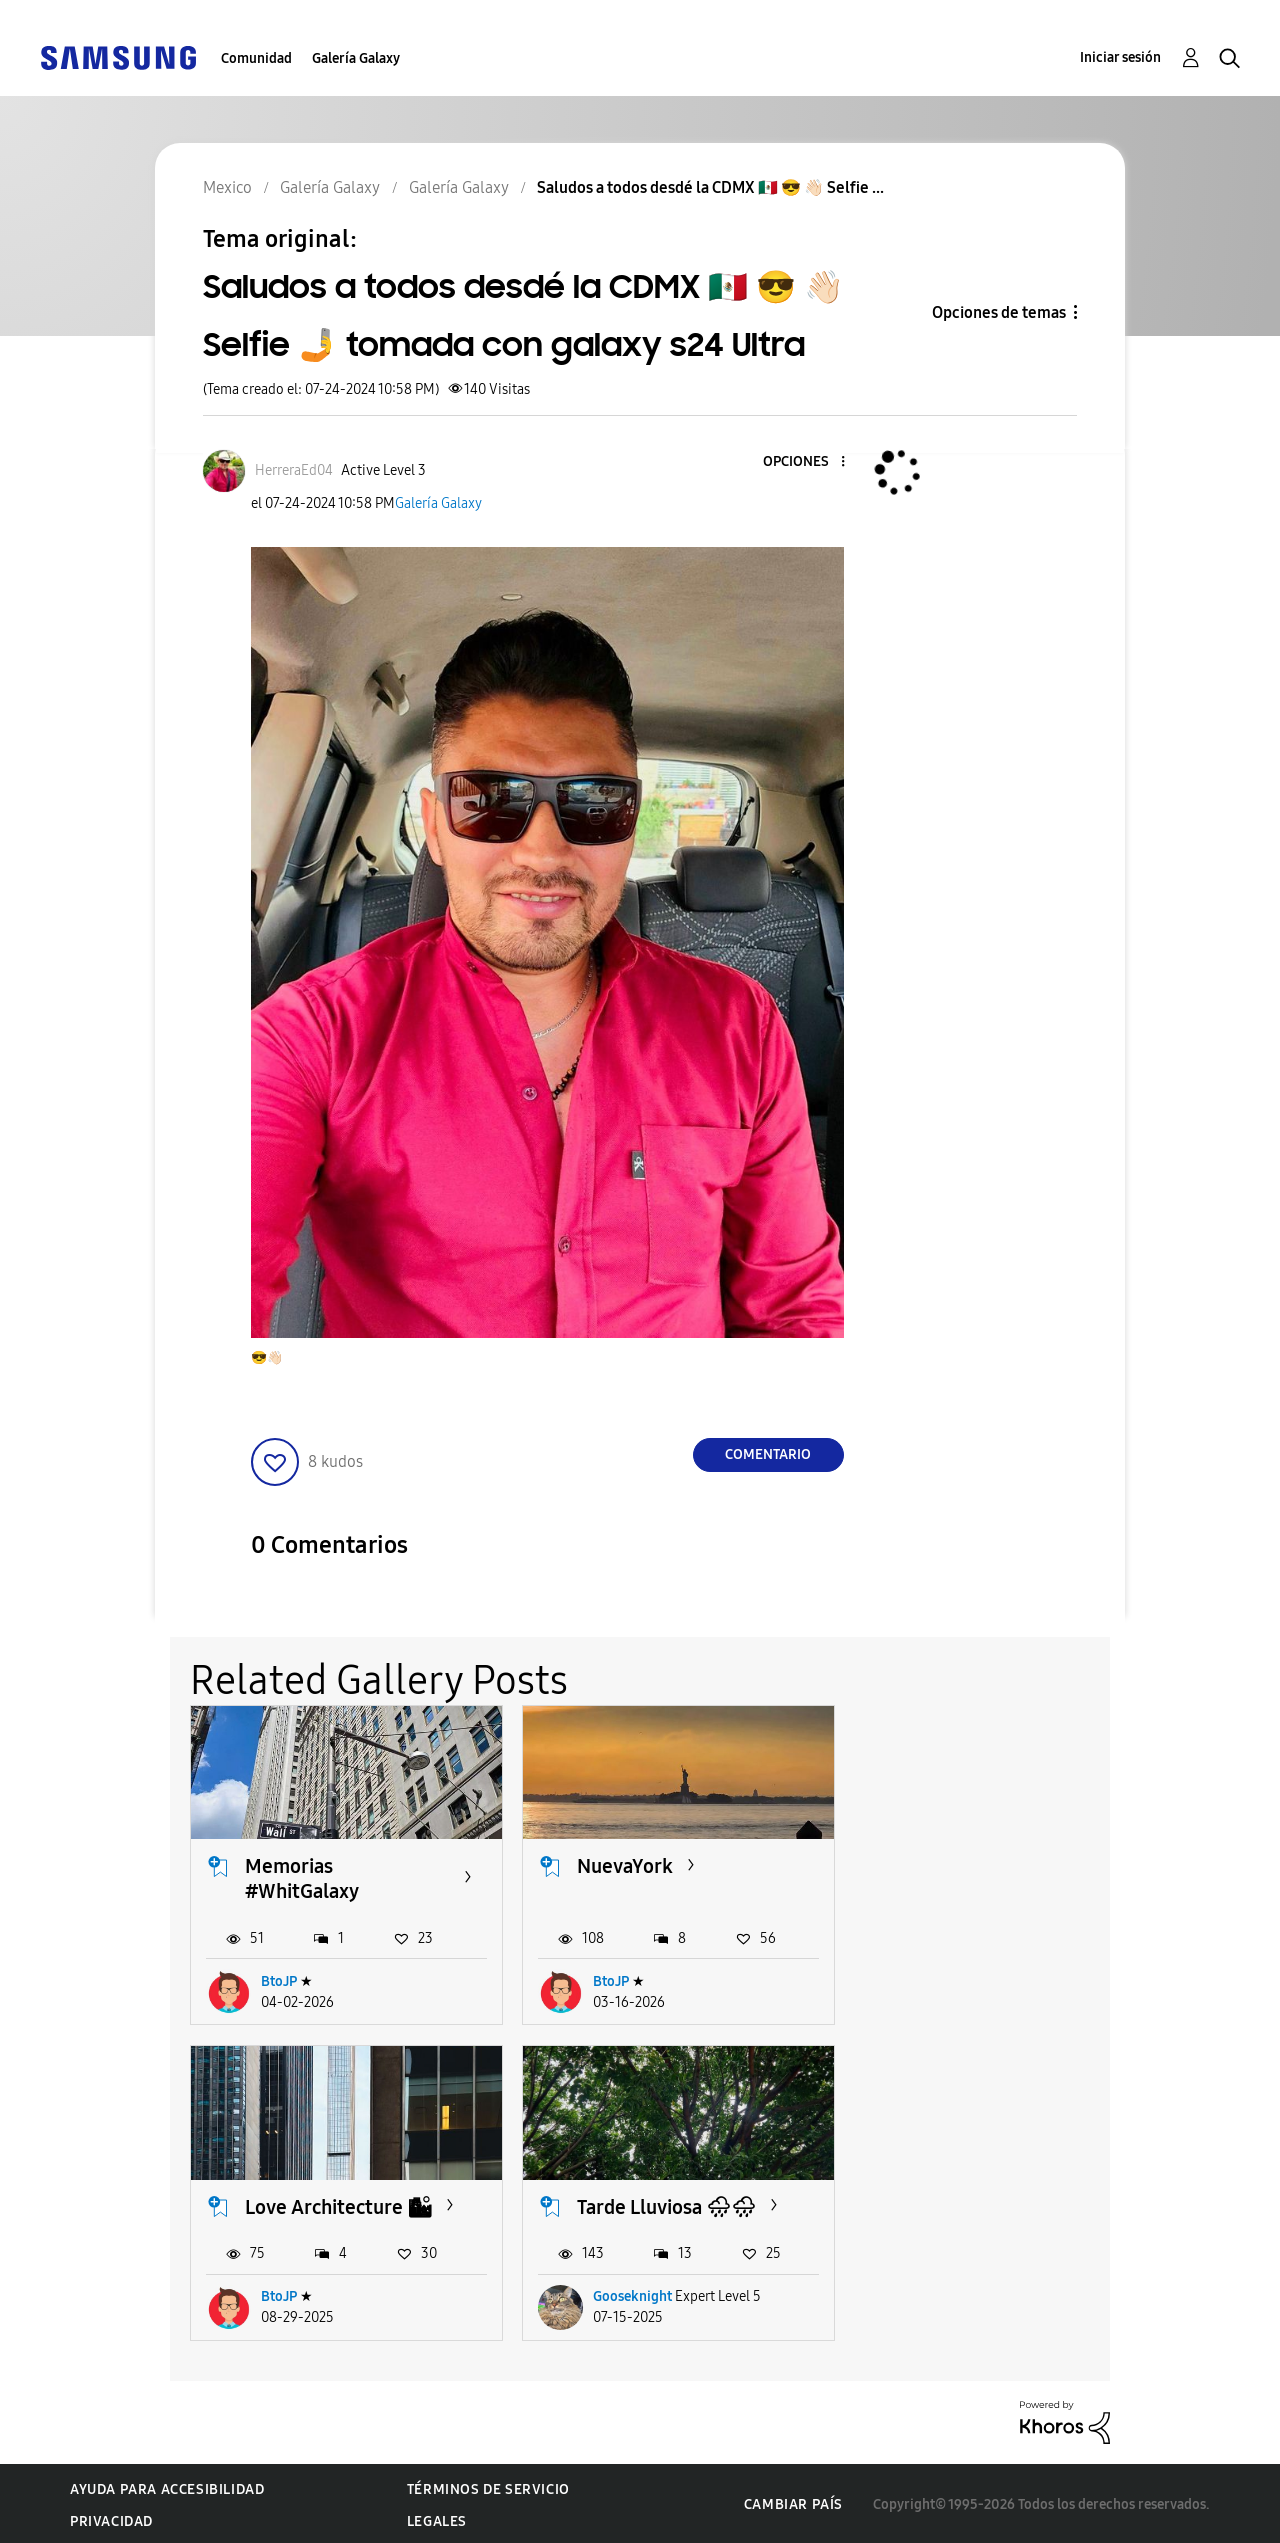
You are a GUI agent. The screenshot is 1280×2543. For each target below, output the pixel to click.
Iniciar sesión (1120, 57)
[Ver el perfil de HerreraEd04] (294, 470)
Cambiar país (793, 2502)
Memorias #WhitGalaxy (302, 1877)
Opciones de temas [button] (999, 312)
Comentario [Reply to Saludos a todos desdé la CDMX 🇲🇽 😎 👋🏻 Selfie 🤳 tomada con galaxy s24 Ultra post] (768, 1454)
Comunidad (256, 58)
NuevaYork (623, 1865)
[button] (809, 462)
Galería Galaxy (356, 58)
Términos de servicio (488, 2486)
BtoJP (279, 1980)
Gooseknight (300, 2294)
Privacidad (111, 2518)
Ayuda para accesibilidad (167, 2486)
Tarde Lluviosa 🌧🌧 (334, 2205)
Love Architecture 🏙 (998, 1865)
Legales (437, 2518)
